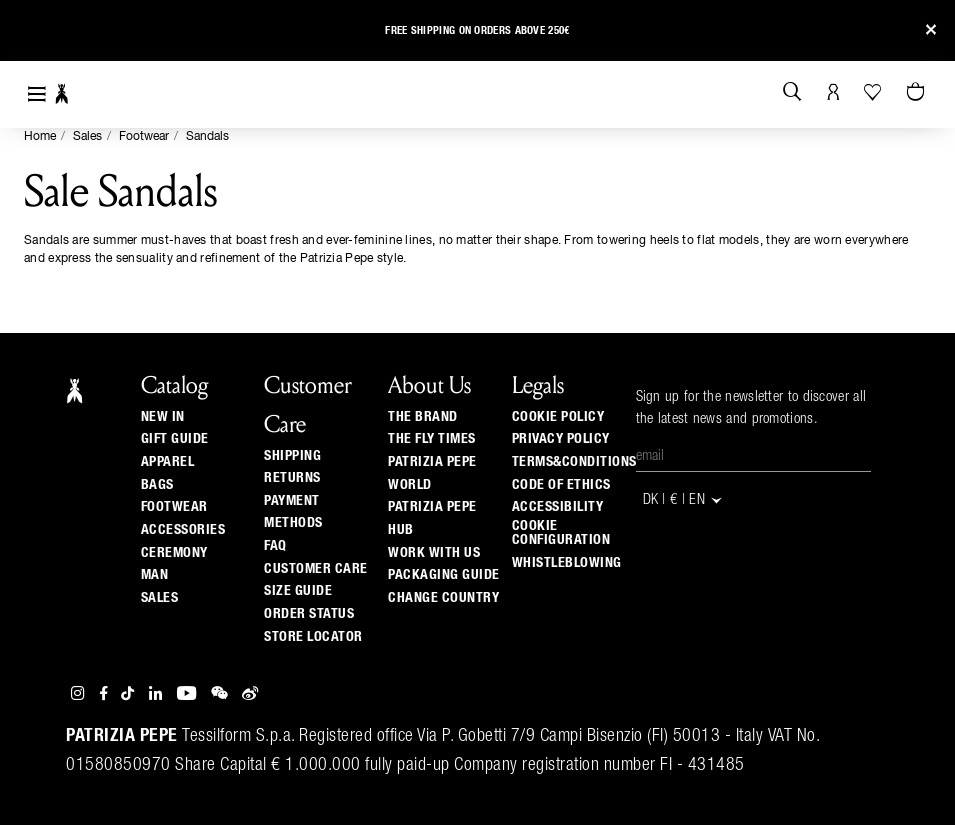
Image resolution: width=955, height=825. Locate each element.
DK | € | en (684, 500)
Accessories (183, 530)
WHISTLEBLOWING (567, 563)
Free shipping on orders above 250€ (477, 30)
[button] (32, 33)
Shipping (292, 456)
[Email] (753, 457)
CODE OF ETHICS (561, 485)
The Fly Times (432, 439)
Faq (275, 546)
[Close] (931, 30)
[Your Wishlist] (874, 92)
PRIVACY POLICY (561, 439)
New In (163, 417)
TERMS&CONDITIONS (574, 462)
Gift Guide (175, 439)
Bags (157, 485)
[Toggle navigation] (37, 94)
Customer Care (316, 569)
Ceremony (174, 553)
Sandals (207, 137)
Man (155, 575)
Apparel (168, 462)
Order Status (309, 614)
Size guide (298, 591)
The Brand (423, 417)
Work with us (434, 553)
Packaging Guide (444, 575)
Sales (87, 137)
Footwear (144, 137)
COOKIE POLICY (558, 417)
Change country (443, 598)
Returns (292, 478)
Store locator (313, 637)
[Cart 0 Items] (918, 93)
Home (40, 137)
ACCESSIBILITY (558, 507)
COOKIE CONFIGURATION (561, 533)
